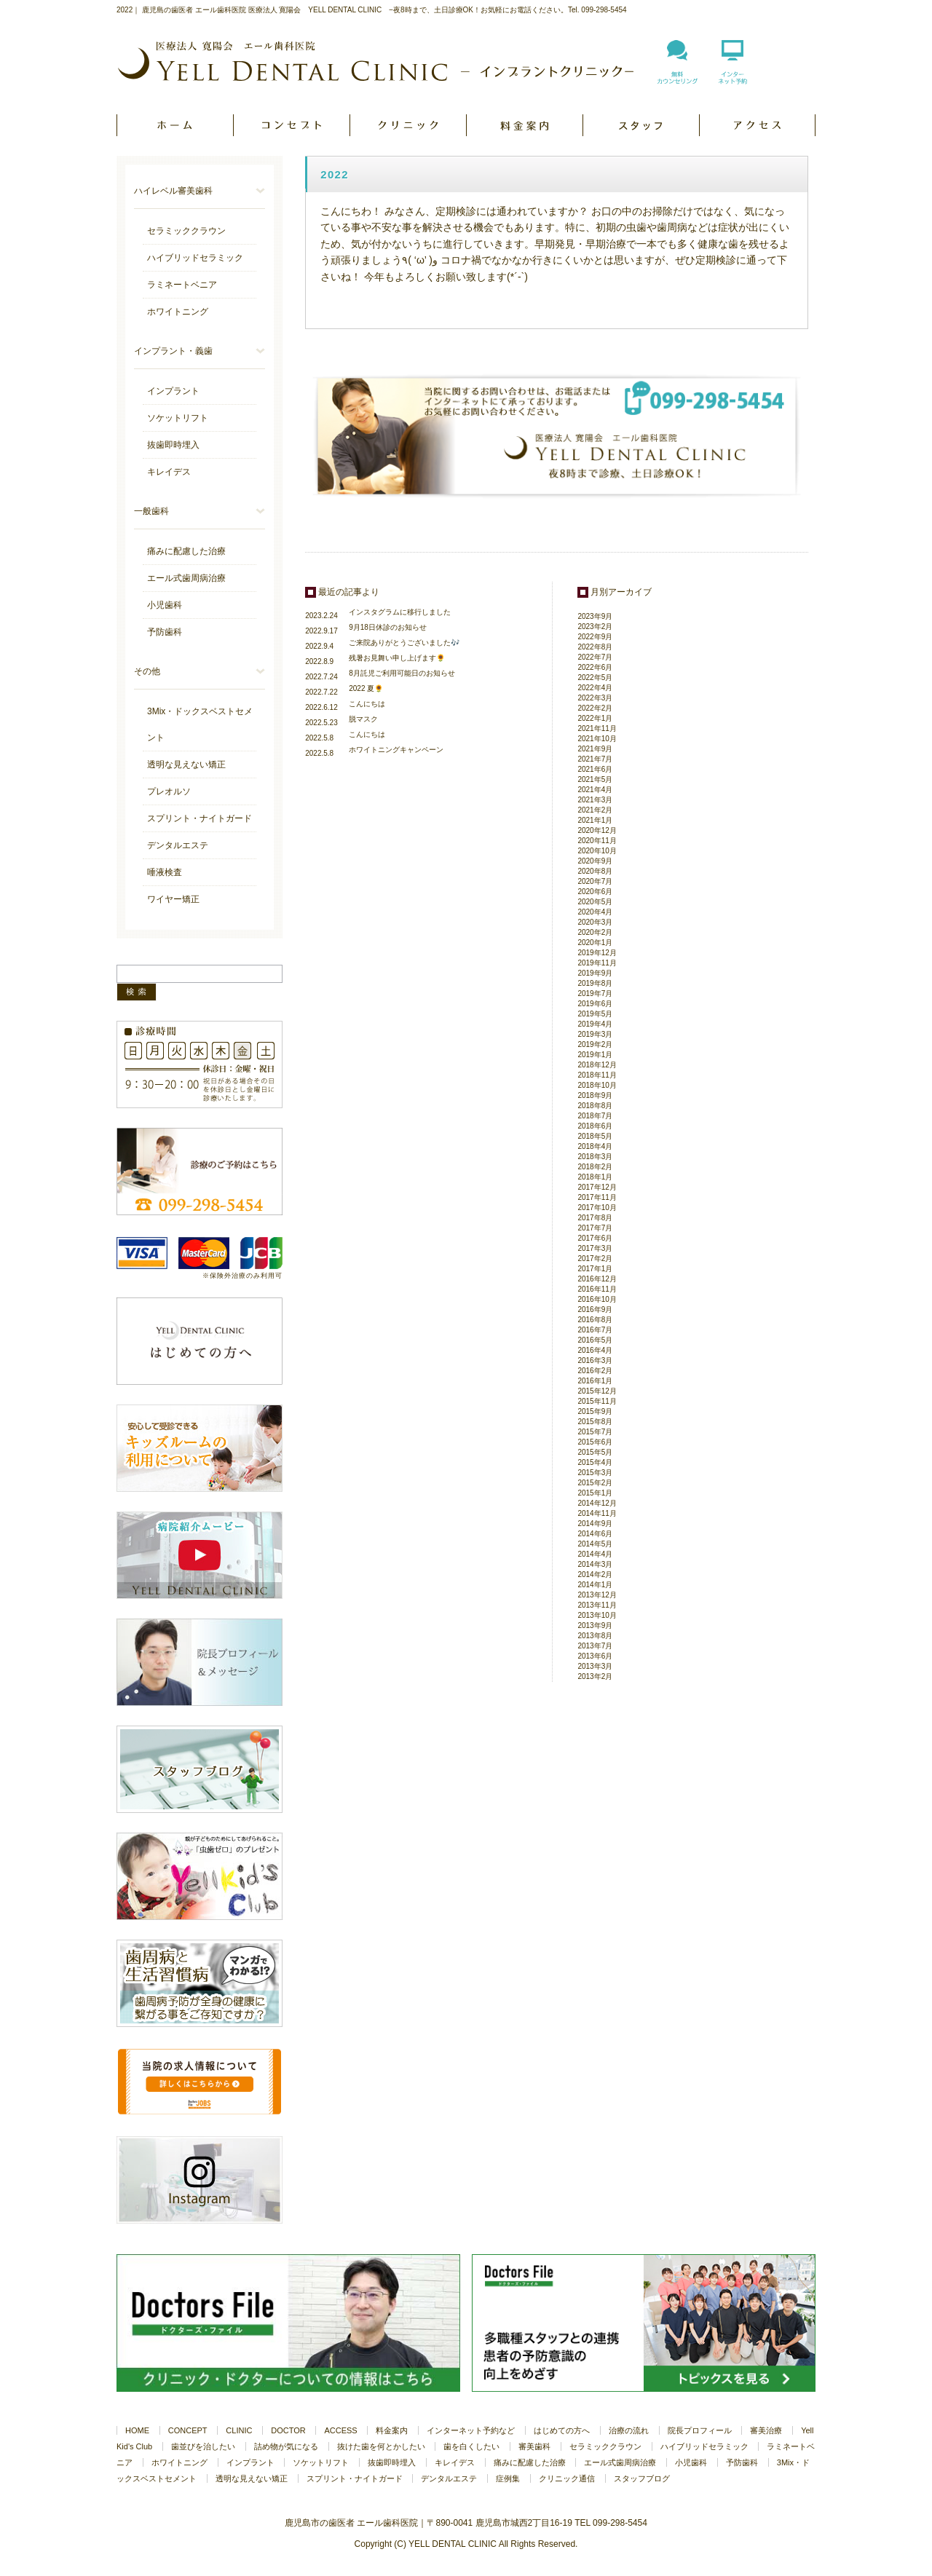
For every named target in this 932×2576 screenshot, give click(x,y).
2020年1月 (594, 943)
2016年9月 (594, 1309)
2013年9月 (594, 1625)
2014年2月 (594, 1575)
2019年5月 (594, 1014)
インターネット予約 (732, 70)
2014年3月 (594, 1564)
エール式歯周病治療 (186, 578)
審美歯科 (534, 2446)
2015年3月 (594, 1473)
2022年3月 (594, 698)
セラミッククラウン (186, 231)
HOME (174, 125)
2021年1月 (594, 820)
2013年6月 (594, 1656)
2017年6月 (594, 1238)
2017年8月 (594, 1218)
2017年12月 (596, 1187)
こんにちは (367, 704)
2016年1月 (594, 1381)
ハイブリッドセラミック (195, 258)
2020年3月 (594, 922)
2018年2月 (594, 1167)
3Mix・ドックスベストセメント (200, 724)
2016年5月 (594, 1340)
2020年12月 (596, 830)
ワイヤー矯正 (173, 899)
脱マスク (363, 719)
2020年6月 (594, 892)
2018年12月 (596, 1065)
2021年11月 (596, 728)
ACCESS (757, 125)
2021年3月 (594, 800)
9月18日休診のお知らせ (388, 627)
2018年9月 (594, 1095)
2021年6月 (594, 769)
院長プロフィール (700, 2430)
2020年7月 (594, 881)
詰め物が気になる (286, 2446)
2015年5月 (594, 1452)
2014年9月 (594, 1524)
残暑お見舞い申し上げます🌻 (397, 658)
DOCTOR (640, 125)
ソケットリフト (177, 418)
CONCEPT (291, 125)
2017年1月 (594, 1269)
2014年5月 (594, 1544)
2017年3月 (594, 1248)
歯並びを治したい (203, 2446)
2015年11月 (596, 1401)
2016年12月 (596, 1279)
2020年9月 (594, 861)
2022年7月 (594, 657)
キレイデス (169, 472)
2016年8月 (594, 1320)
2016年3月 (594, 1360)
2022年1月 (594, 718)
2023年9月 (594, 616)
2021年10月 (596, 739)
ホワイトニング (177, 312)
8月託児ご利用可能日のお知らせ (402, 673)
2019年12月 (596, 953)
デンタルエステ (177, 845)
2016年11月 (596, 1289)
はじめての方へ (562, 2430)
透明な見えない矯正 (186, 764)
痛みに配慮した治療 (186, 551)
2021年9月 (594, 749)
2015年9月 (594, 1411)
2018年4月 (594, 1146)
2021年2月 (594, 810)
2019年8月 (594, 983)
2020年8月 (594, 871)
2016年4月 (594, 1350)
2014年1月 (594, 1585)
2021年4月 (594, 790)
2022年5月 (594, 677)
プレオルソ (169, 791)
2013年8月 (594, 1636)
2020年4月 (594, 912)
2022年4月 (594, 688)
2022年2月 (594, 708)
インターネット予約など (471, 2430)
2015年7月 (594, 1432)
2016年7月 (594, 1330)
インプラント (173, 391)
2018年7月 (594, 1116)
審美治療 (766, 2430)
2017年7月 (594, 1228)
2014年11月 (596, 1513)
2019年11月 (596, 963)
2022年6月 (594, 667)
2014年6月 (594, 1534)
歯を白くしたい (471, 2446)
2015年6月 (594, 1442)
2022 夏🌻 (366, 688)
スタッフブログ (642, 2478)
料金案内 (392, 2430)
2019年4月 (594, 1024)
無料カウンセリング (677, 70)
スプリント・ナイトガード (199, 818)
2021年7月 (594, 759)
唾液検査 (164, 872)
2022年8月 (594, 647)
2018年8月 (594, 1106)
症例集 (508, 2478)
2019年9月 (594, 973)
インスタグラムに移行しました (400, 612)
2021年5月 (594, 779)
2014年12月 (596, 1503)
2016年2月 (594, 1371)
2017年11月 (596, 1197)
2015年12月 (596, 1391)
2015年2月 (594, 1483)
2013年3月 (594, 1666)
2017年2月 (594, 1259)
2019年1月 (594, 1055)
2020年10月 (596, 851)
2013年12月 (596, 1595)
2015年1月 (594, 1493)
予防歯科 (164, 632)
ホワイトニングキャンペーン (396, 750)
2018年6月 (594, 1126)
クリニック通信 (567, 2478)
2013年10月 (596, 1615)
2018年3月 (594, 1157)
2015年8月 (594, 1422)
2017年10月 (596, 1208)
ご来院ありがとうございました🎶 (404, 643)
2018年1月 (594, 1177)
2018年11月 (596, 1075)
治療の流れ (629, 2430)
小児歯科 (164, 605)
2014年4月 (594, 1554)
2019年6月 (594, 1004)
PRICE (524, 125)
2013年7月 (594, 1646)
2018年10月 (596, 1085)
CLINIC (408, 125)
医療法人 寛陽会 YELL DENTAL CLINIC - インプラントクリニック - (375, 61)
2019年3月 (594, 1034)
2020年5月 (594, 902)
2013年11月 (596, 1605)
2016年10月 (596, 1299)
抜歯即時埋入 (173, 445)
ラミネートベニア (182, 285)
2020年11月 (596, 841)
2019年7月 (594, 993)
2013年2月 (594, 1676)
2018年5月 (594, 1136)
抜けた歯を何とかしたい (381, 2446)
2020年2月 (594, 932)
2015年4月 (594, 1462)
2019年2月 (594, 1044)
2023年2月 (594, 627)
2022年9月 (594, 637)
